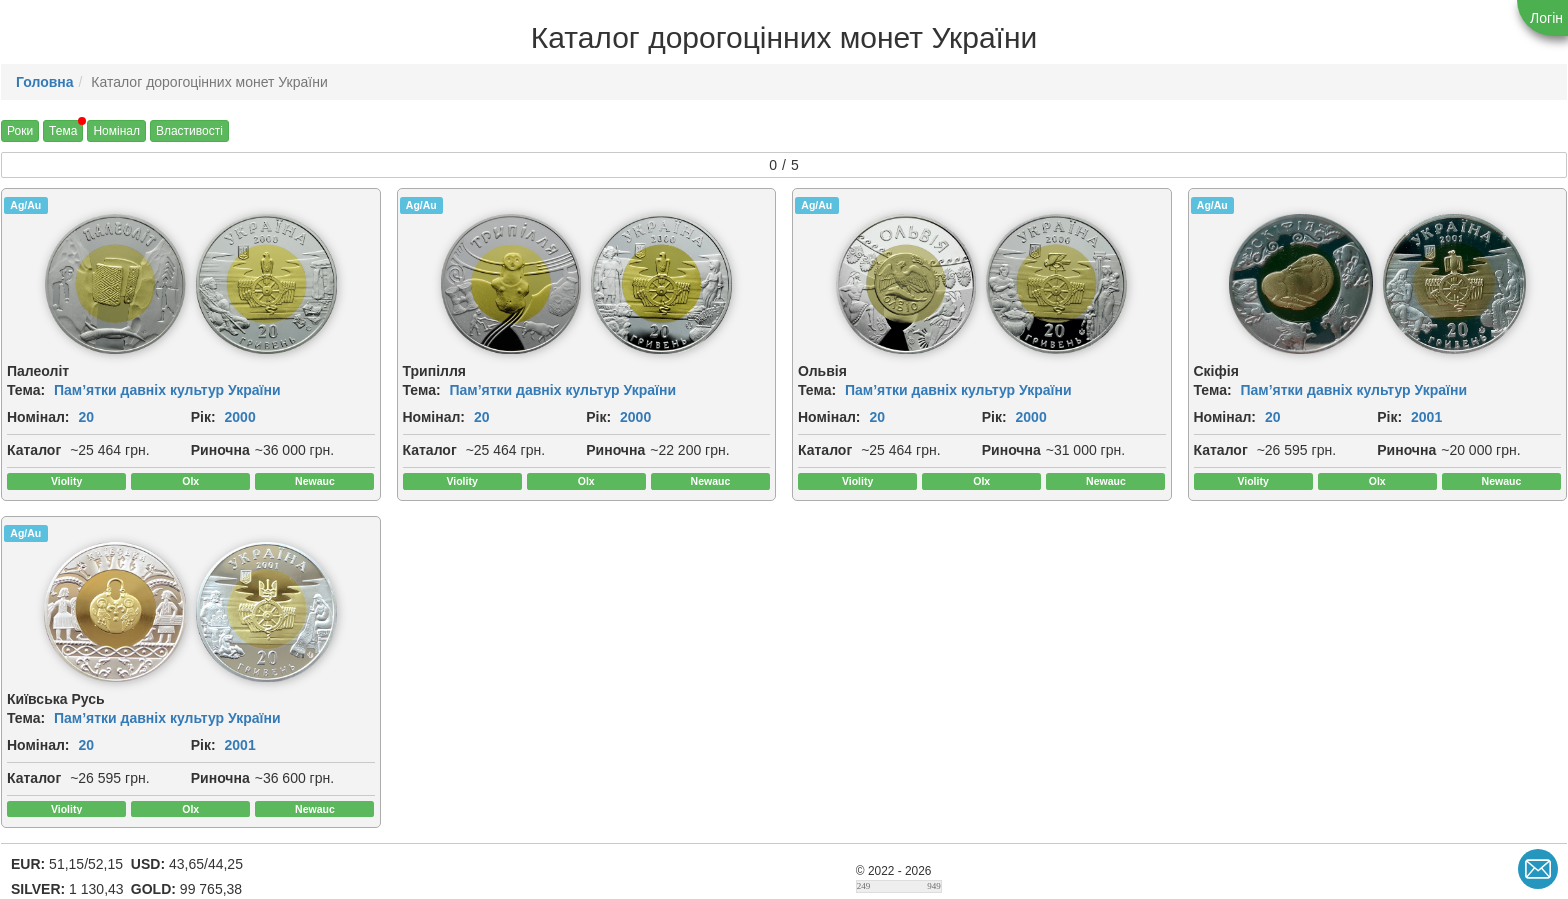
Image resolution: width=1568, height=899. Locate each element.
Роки (20, 131)
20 (86, 417)
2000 (240, 417)
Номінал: (38, 417)
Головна (45, 82)
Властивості (189, 131)
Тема (63, 131)
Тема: (26, 390)
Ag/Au (25, 205)
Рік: (203, 417)
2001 (1426, 417)
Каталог (34, 450)
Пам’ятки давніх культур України (167, 390)
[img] (115, 284)
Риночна (220, 450)
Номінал (116, 131)
